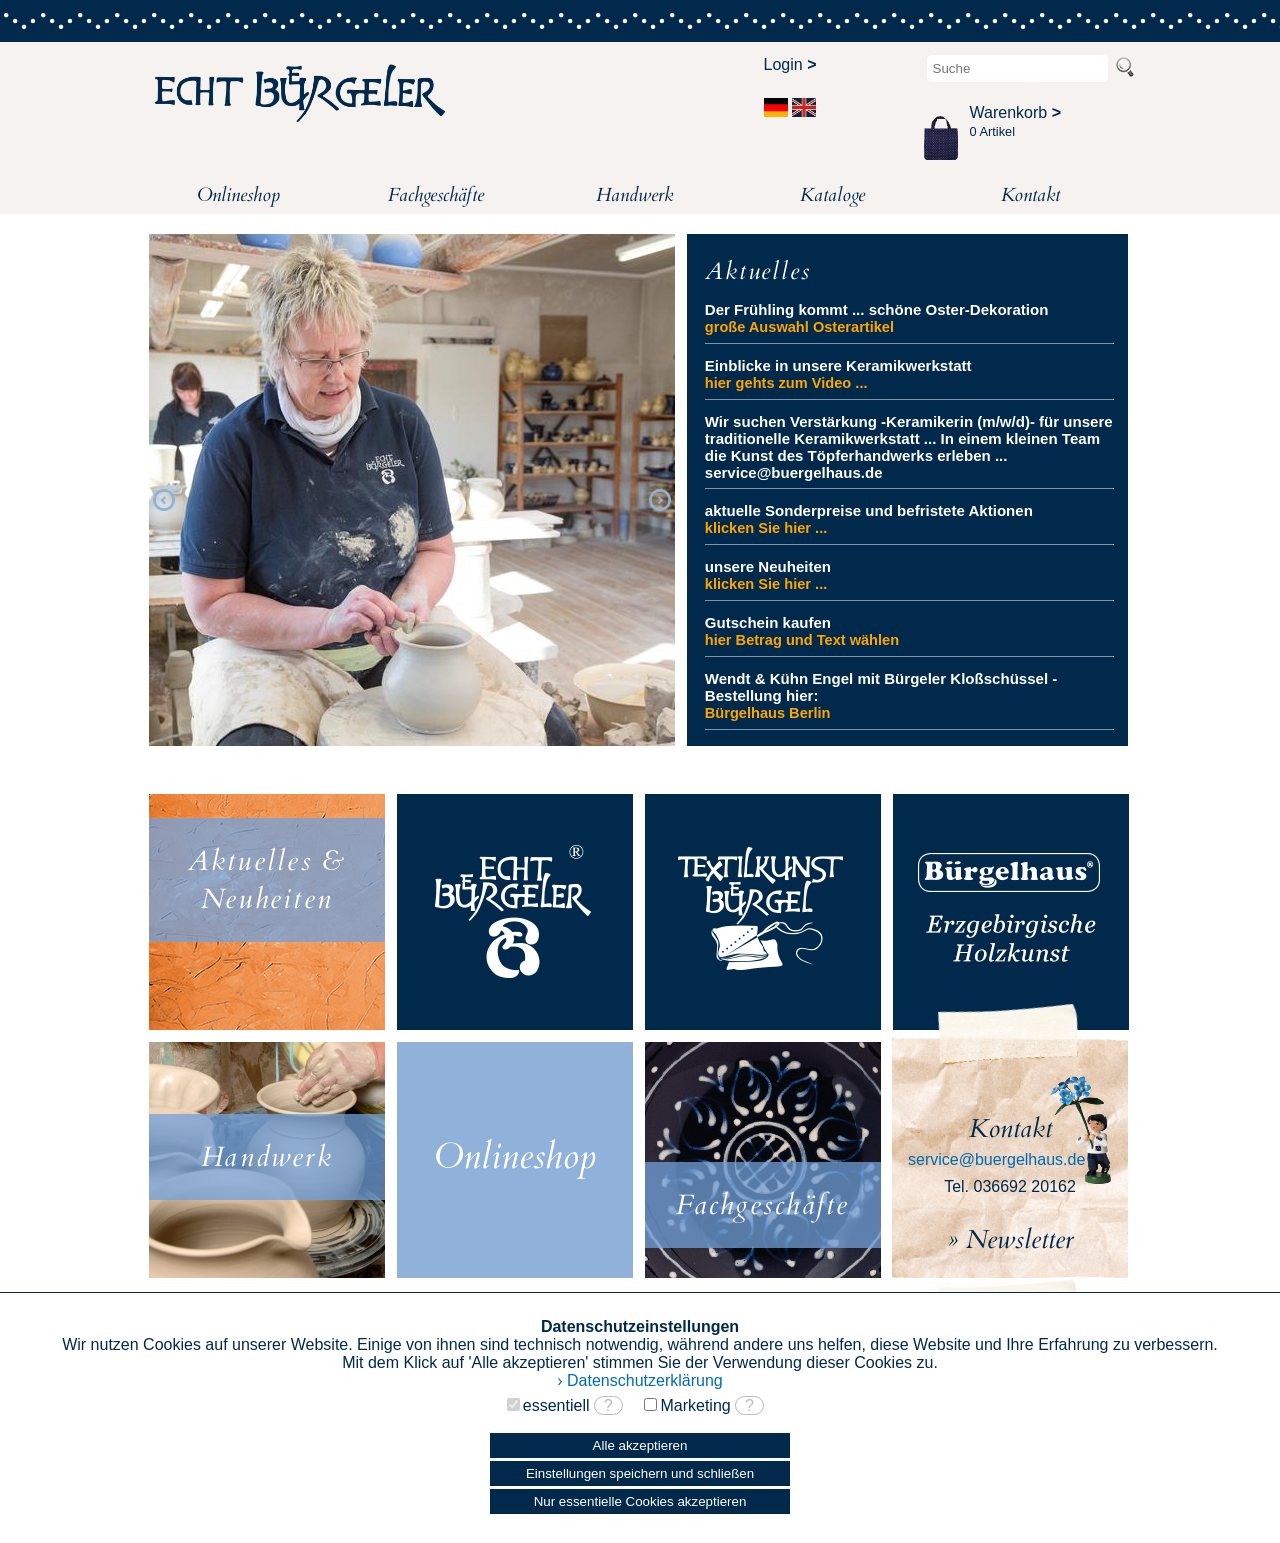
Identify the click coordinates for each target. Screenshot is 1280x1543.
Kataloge (832, 195)
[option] (412, 497)
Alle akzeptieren (640, 1445)
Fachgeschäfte (436, 195)
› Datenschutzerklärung (639, 1380)
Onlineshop (238, 195)
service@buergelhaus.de (996, 1159)
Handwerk (634, 195)
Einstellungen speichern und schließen (640, 1473)
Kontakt (1030, 195)
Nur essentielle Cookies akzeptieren (640, 1501)
